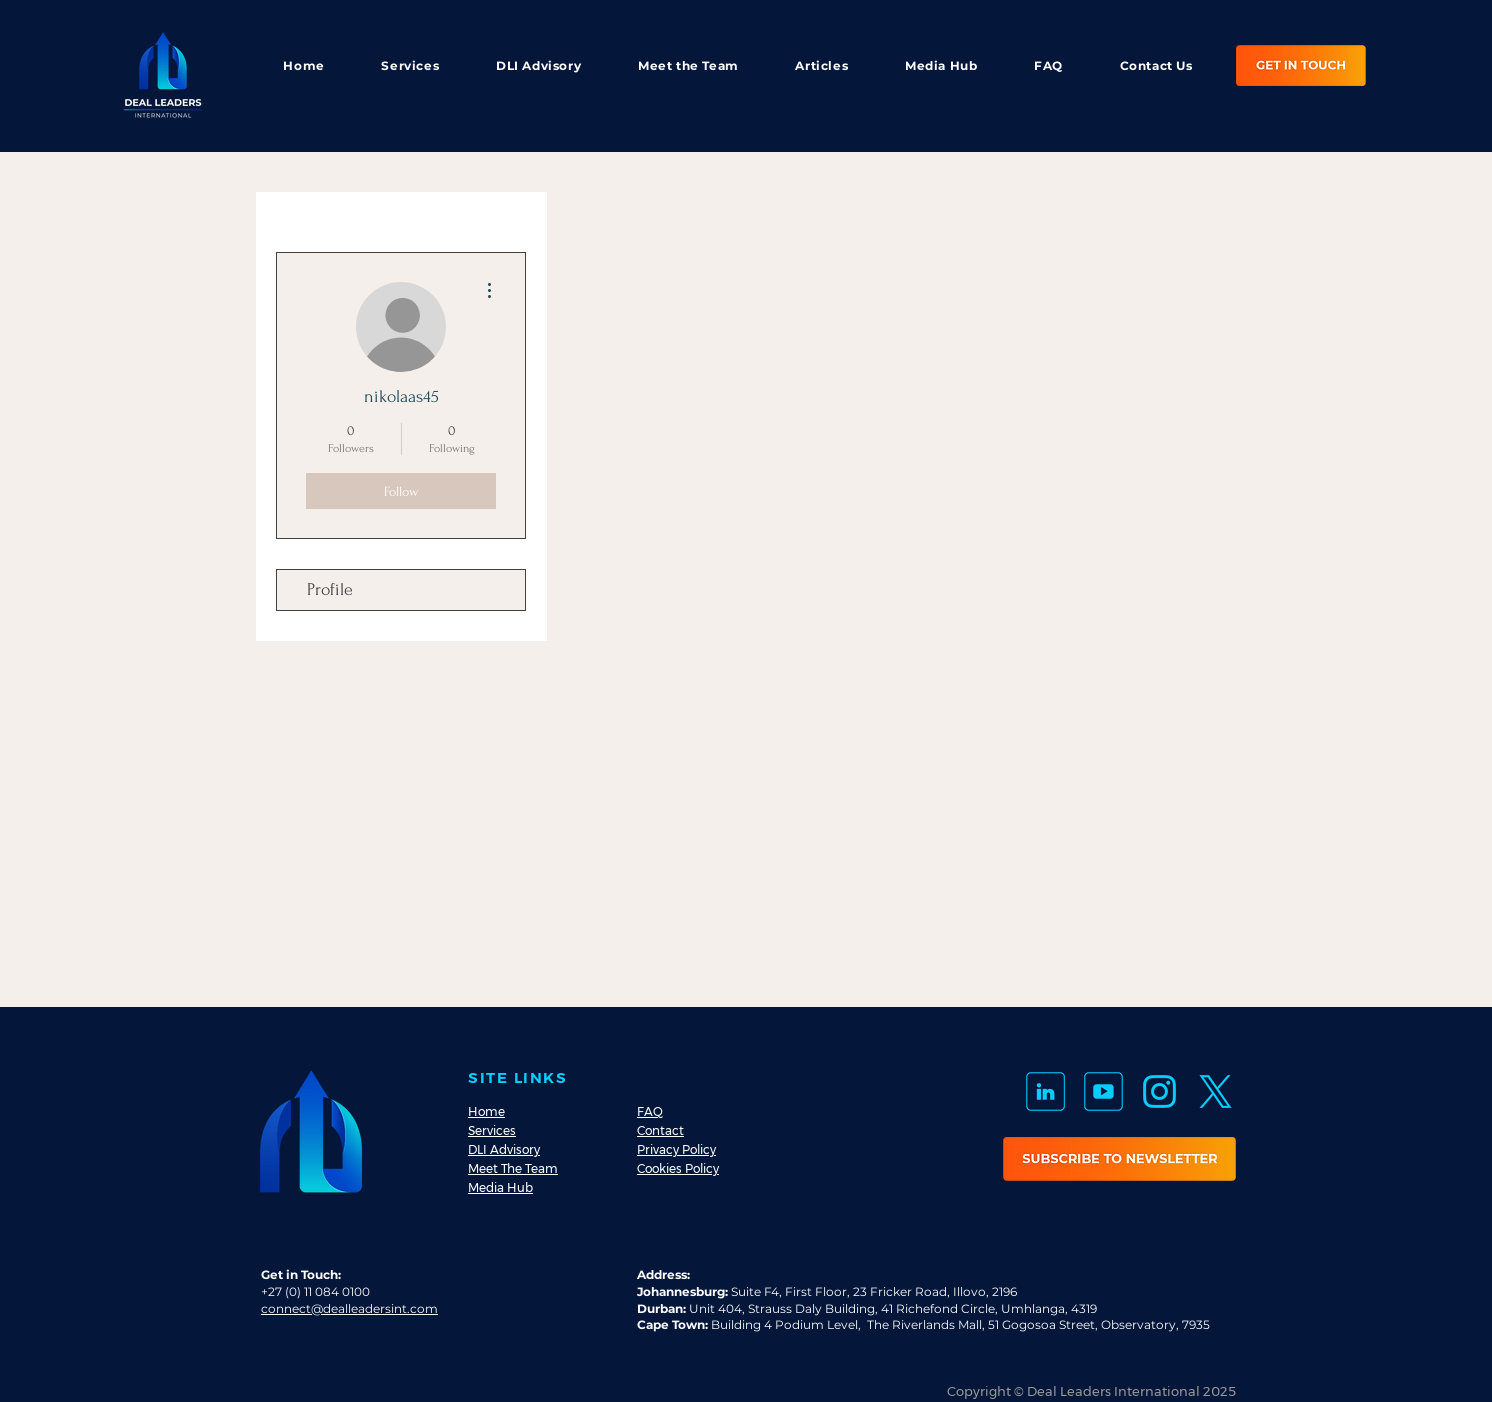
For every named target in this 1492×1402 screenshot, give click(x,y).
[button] (1119, 1159)
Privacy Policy (676, 1149)
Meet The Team (513, 1168)
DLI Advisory (504, 1149)
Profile (330, 589)
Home (486, 1111)
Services (492, 1130)
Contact (660, 1130)
